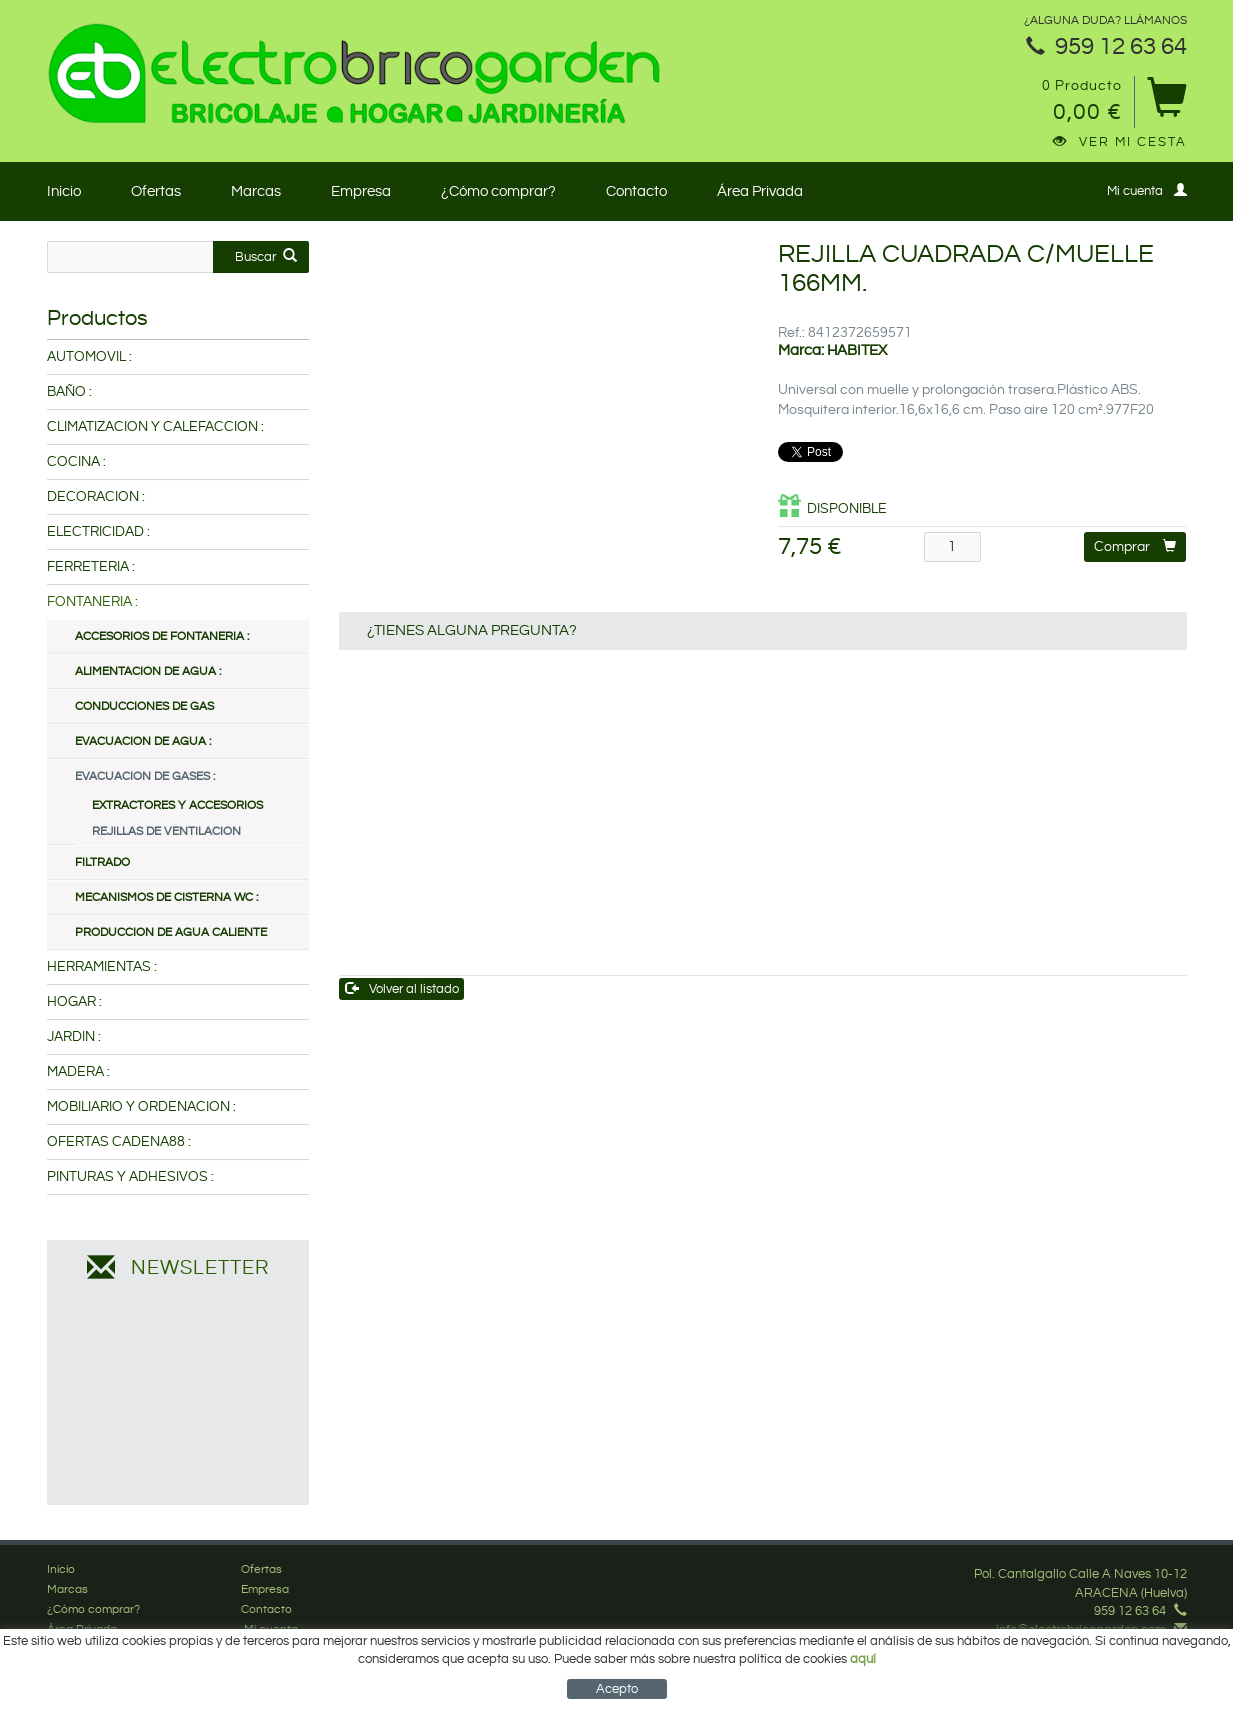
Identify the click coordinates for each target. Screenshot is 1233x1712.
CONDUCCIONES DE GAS (144, 706)
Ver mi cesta (1120, 142)
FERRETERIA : (91, 567)
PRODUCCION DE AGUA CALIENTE (171, 932)
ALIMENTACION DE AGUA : (148, 671)
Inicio (64, 191)
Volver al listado (402, 988)
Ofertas (156, 191)
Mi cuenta (1147, 190)
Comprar (1135, 546)
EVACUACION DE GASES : (145, 776)
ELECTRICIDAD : (98, 532)
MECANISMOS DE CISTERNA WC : (166, 897)
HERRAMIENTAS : (102, 967)
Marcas (256, 191)
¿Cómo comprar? (498, 191)
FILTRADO (102, 862)
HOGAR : (74, 1002)
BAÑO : (69, 392)
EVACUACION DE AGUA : (143, 741)
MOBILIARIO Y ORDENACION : (141, 1107)
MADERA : (78, 1072)
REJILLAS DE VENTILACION (166, 831)
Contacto (636, 191)
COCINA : (76, 462)
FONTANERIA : (92, 602)
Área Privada (760, 191)
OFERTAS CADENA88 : (119, 1142)
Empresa (361, 191)
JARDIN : (74, 1037)
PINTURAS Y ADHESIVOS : (130, 1177)
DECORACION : (96, 497)
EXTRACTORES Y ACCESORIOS (177, 805)
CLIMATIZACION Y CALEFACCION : (155, 427)
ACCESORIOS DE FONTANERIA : (162, 636)
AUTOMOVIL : (89, 357)
